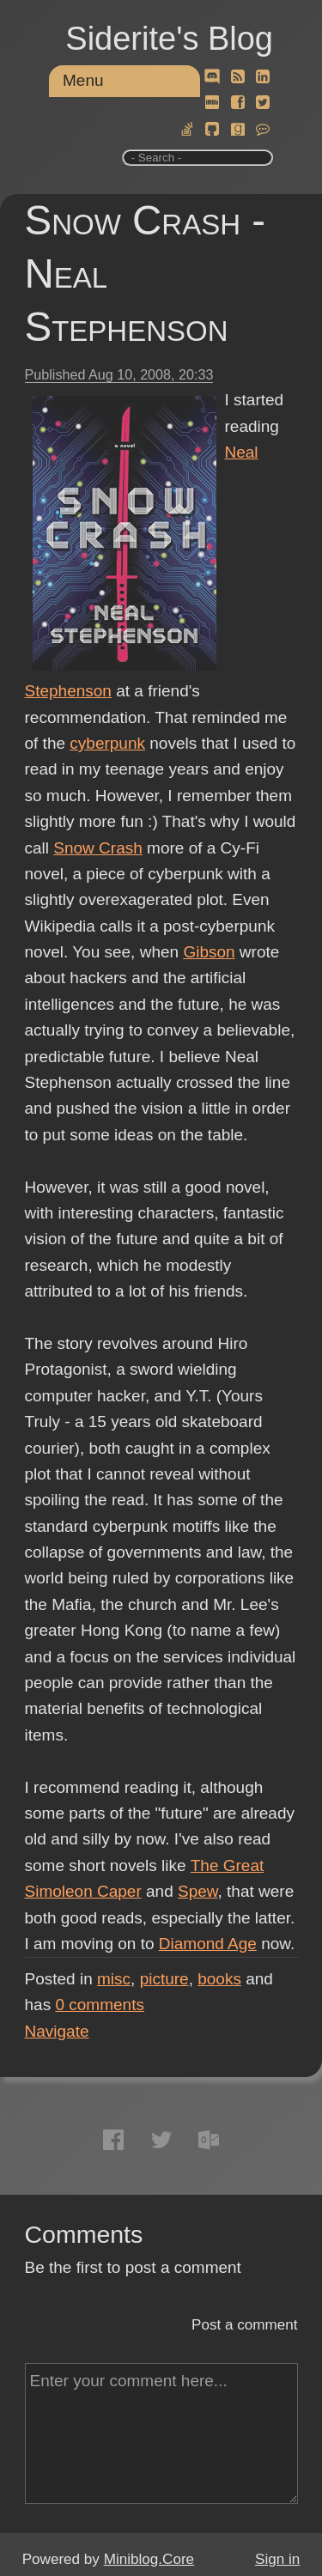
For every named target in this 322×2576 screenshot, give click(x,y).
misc (114, 1979)
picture (164, 1979)
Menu (83, 80)
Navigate (57, 2031)
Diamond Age (208, 1944)
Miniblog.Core (149, 2559)
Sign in (277, 2559)
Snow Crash (98, 848)
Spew (197, 1891)
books (219, 1979)
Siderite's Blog (169, 39)
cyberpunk (107, 743)
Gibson (208, 952)
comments (99, 2005)
